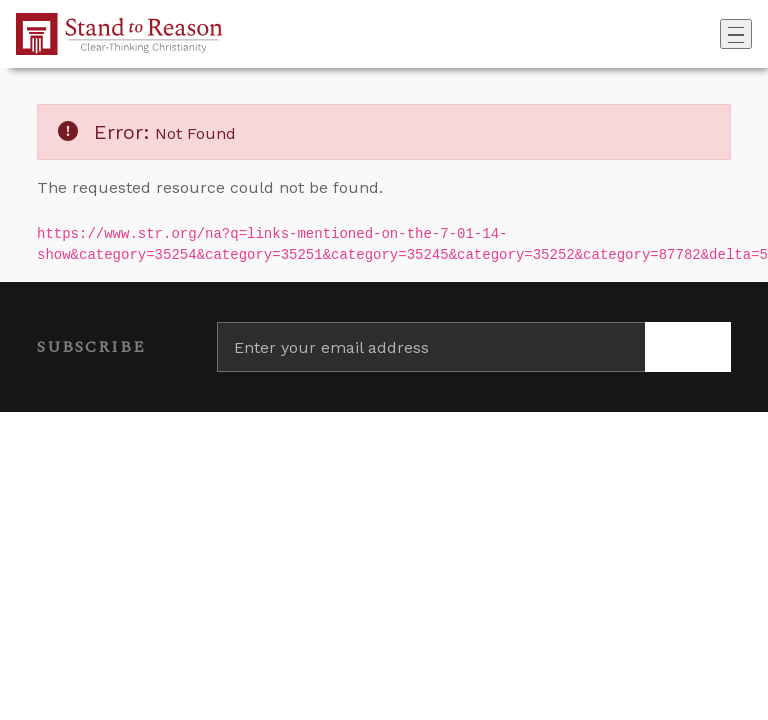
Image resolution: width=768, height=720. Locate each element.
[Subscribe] (688, 347)
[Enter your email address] (431, 347)
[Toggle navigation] (736, 34)
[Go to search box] (714, 34)
